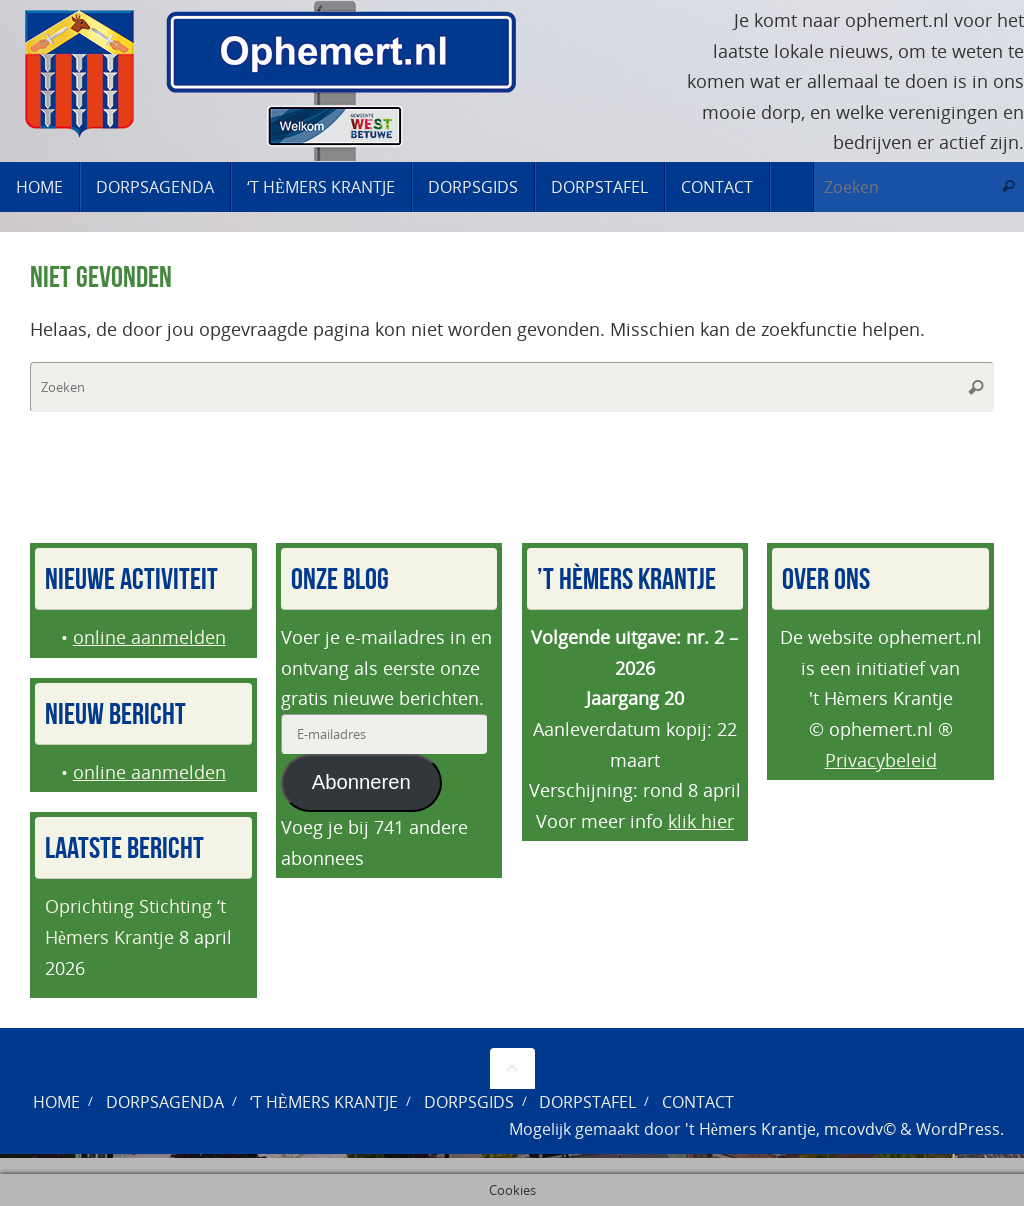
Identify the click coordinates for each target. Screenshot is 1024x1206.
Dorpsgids (469, 1102)
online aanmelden (149, 637)
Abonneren (361, 782)
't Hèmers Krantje (750, 1129)
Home (56, 1102)
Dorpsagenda (165, 1102)
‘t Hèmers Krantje (324, 1102)
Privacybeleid (881, 760)
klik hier (701, 821)
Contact (698, 1102)
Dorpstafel (587, 1102)
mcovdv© (860, 1129)
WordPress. (960, 1129)
